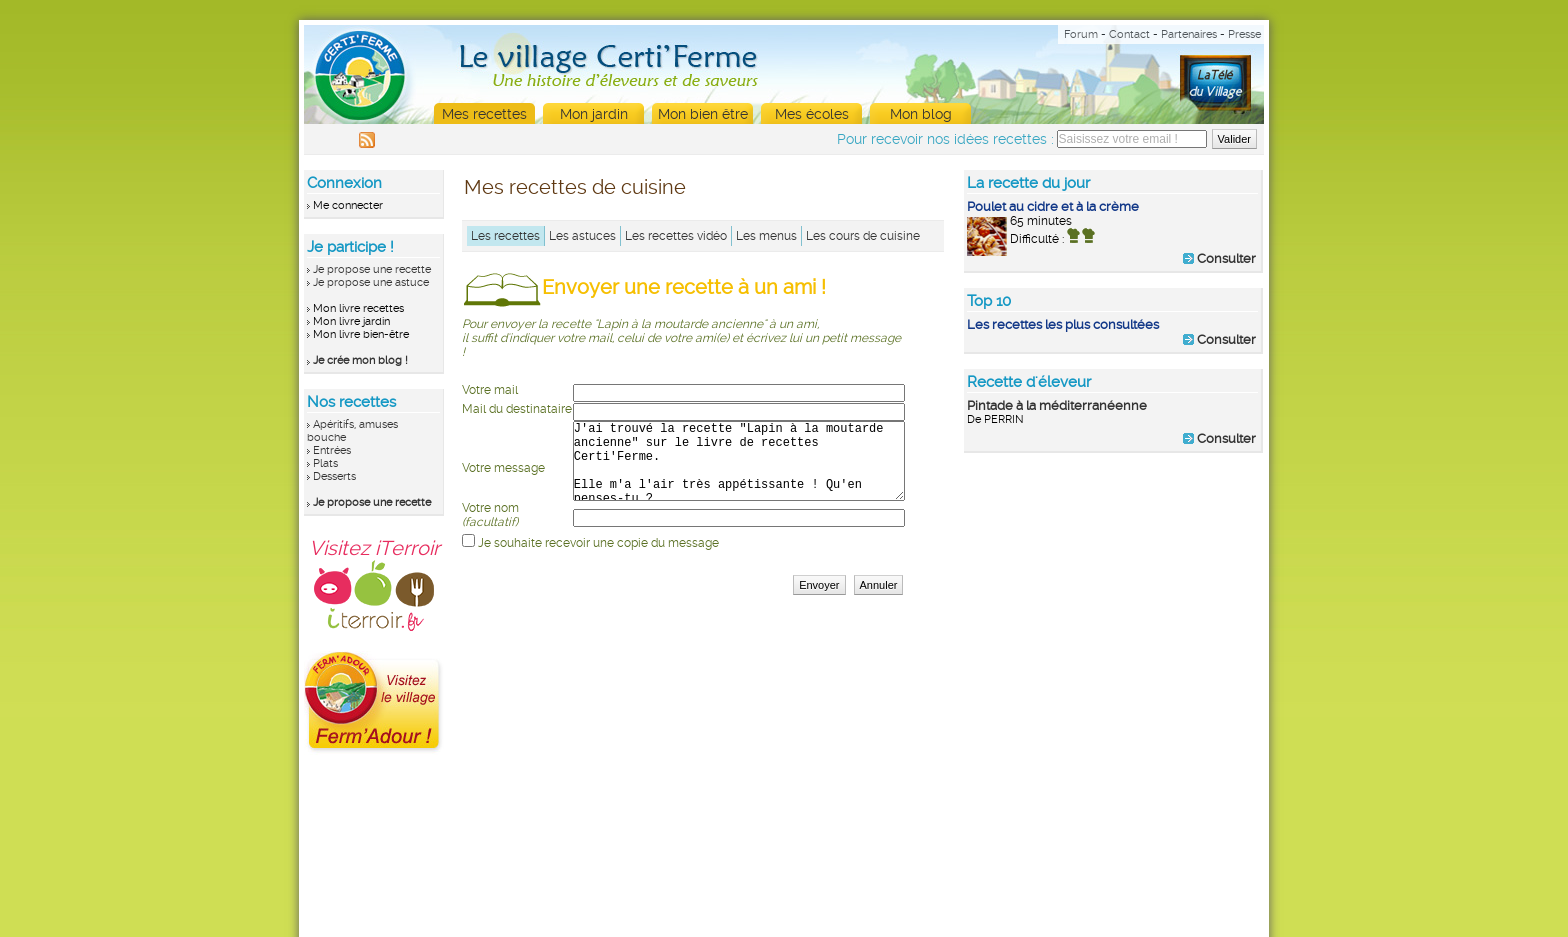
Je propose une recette (372, 269)
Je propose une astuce (371, 282)
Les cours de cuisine (863, 236)
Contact (1129, 34)
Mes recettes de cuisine (575, 187)
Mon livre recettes (358, 308)
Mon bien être (703, 114)
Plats (325, 463)
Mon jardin (594, 114)
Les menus (766, 236)
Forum (1081, 34)
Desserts (334, 476)
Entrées (332, 450)
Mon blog (921, 114)
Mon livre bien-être (361, 334)
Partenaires (1189, 34)
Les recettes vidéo (676, 236)
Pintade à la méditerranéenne (1057, 405)
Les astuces (582, 236)
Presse (1244, 34)
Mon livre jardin (351, 321)
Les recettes (505, 236)
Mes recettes (484, 114)
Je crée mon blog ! (360, 360)
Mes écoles (812, 114)
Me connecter (348, 205)
